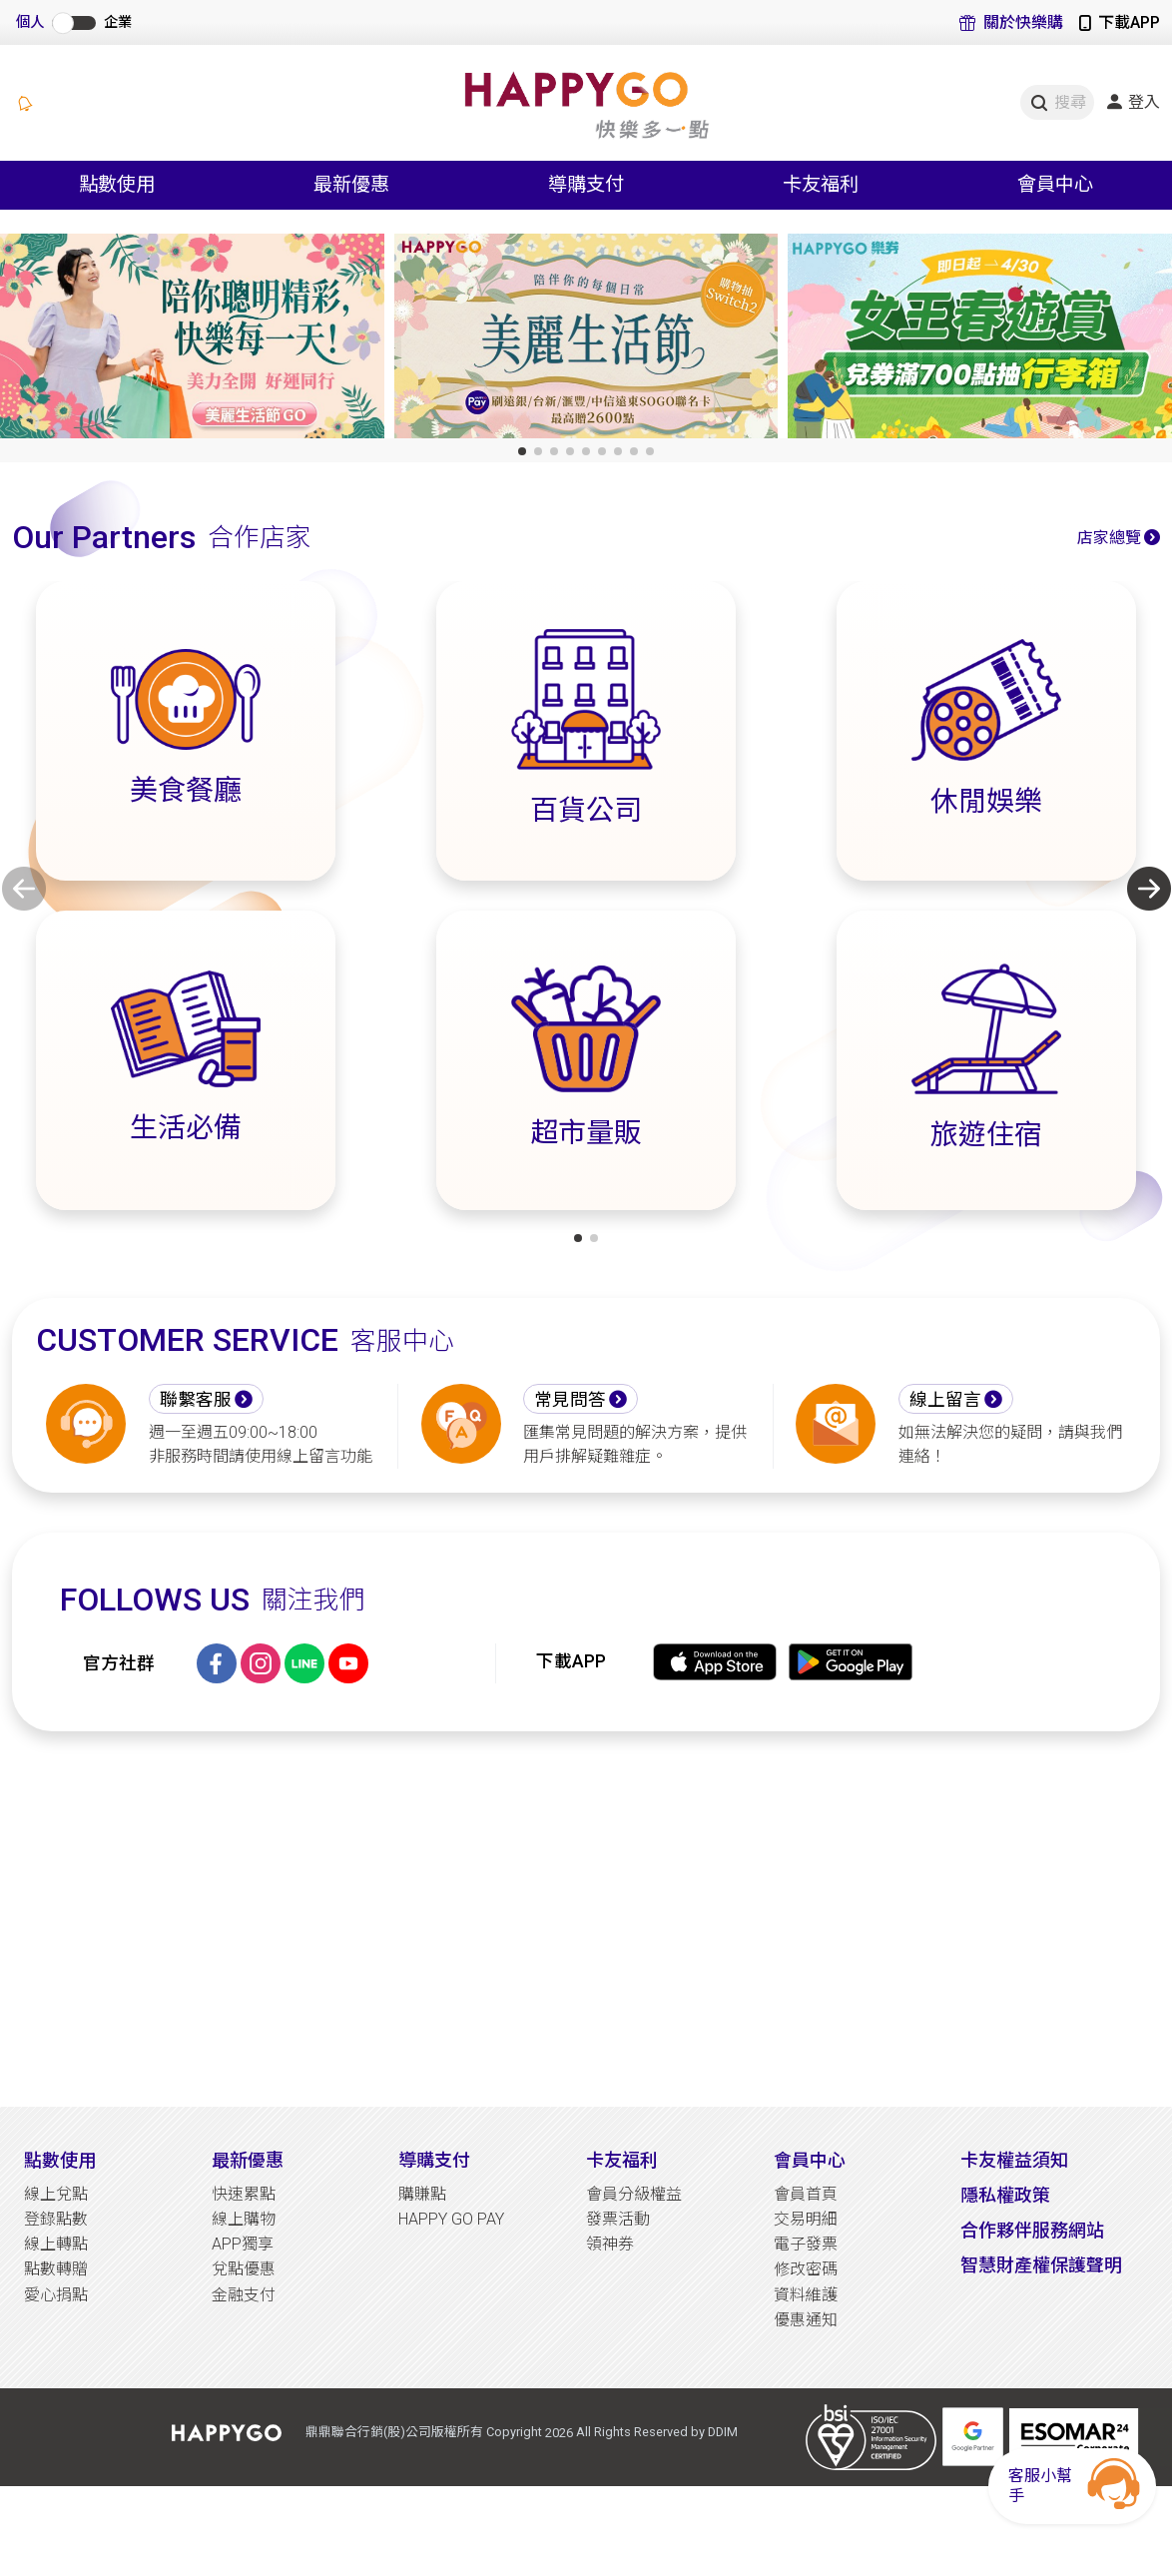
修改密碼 (806, 2268)
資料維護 (806, 2294)
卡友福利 (622, 2160)
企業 (118, 22)
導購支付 (434, 2160)
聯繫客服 (196, 1400)
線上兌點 (56, 2194)
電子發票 (806, 2244)
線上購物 (244, 2219)
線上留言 (945, 1400)
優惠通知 (806, 2319)
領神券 (610, 2244)
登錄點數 (56, 2219)
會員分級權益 (634, 2194)
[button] (522, 451)
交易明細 (806, 2219)
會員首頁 (806, 2194)
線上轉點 (56, 2244)
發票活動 (618, 2219)
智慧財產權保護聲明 (1041, 2264)
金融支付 (244, 2294)
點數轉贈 (56, 2268)
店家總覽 (1109, 537)
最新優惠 (248, 2160)
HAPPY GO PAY (451, 2219)
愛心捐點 (56, 2294)
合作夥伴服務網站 (1032, 2230)
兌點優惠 (244, 2268)
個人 (30, 22)
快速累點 (244, 2194)
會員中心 (810, 2160)
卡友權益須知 (1014, 2160)
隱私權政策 (1005, 2195)
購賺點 (422, 2194)
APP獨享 (243, 2244)
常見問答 (570, 1400)
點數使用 (60, 2160)
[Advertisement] (586, 1919)
